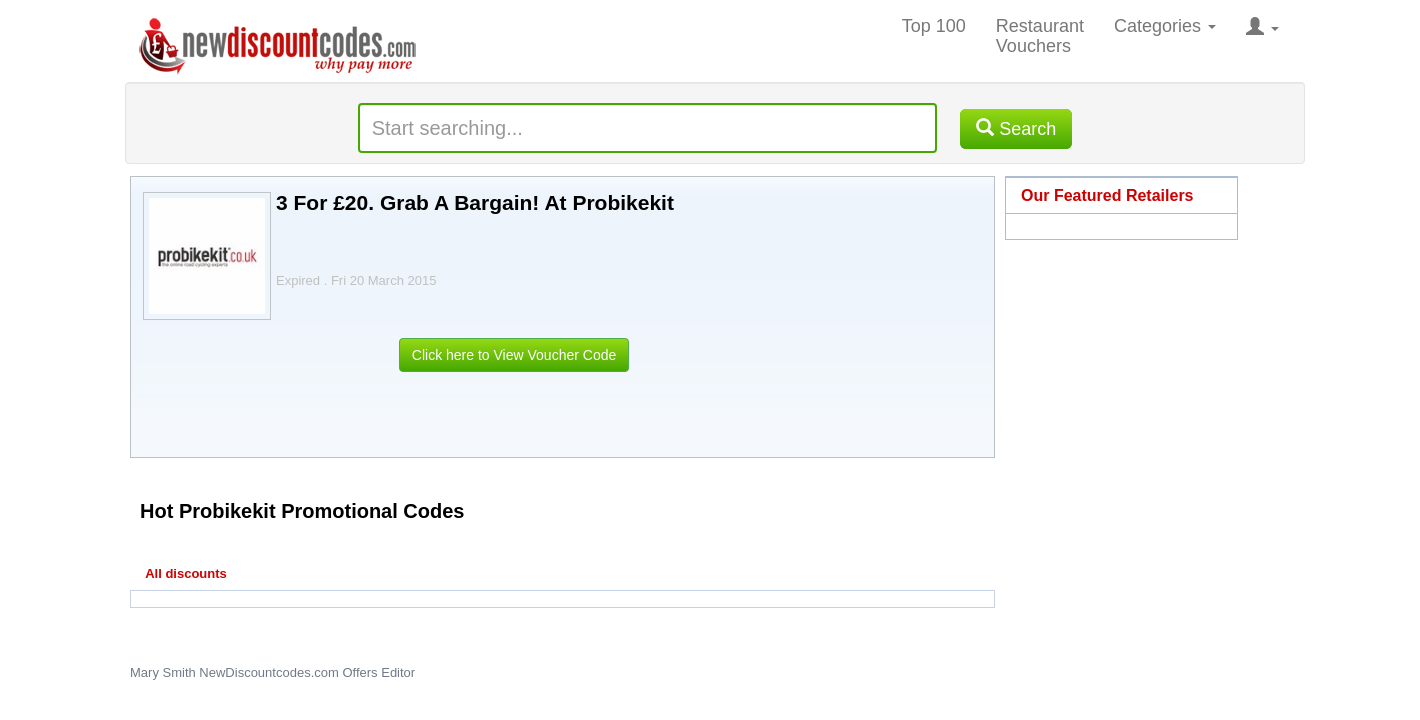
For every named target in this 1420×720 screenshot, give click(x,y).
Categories (1165, 26)
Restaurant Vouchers (1040, 36)
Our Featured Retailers (1107, 195)
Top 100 (934, 26)
